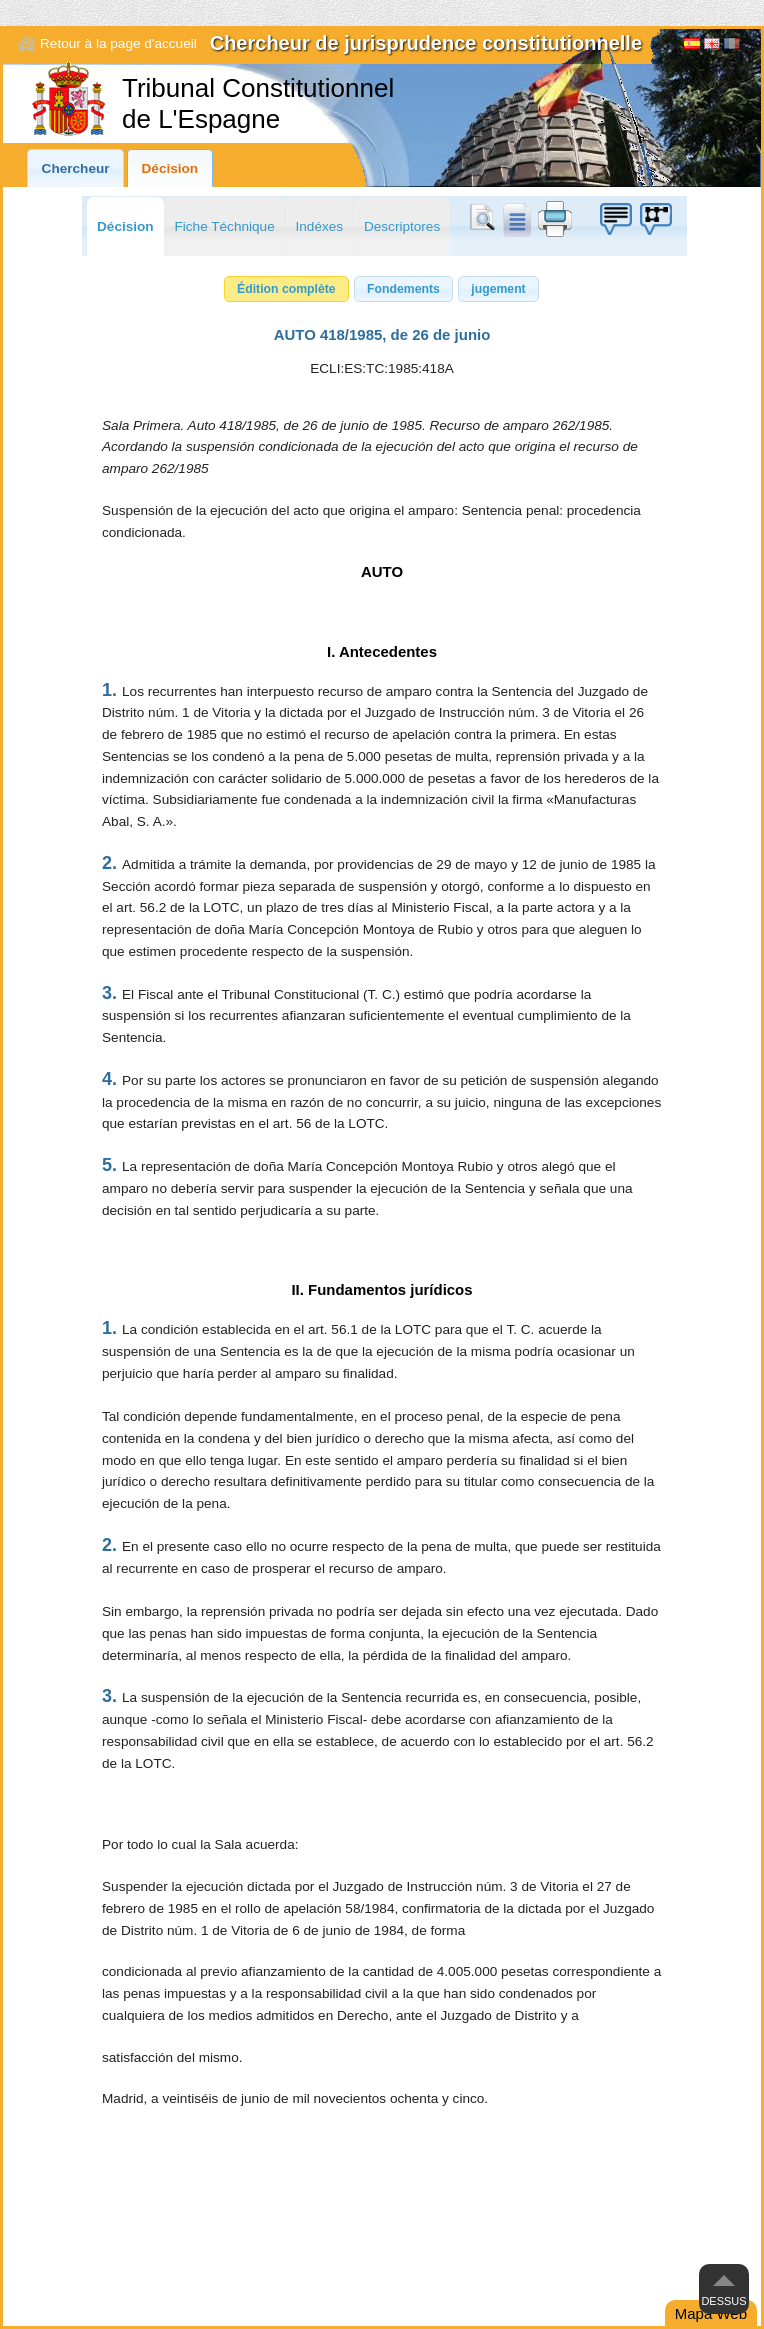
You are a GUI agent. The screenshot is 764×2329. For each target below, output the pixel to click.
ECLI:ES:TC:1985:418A (382, 368)
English (712, 46)
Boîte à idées (615, 219)
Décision (170, 168)
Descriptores (402, 226)
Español (692, 46)
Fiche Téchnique (224, 226)
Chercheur (76, 168)
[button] (286, 289)
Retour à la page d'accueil (118, 43)
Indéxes (320, 226)
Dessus (723, 2301)
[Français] (732, 46)
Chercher (486, 219)
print (555, 219)
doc (516, 219)
